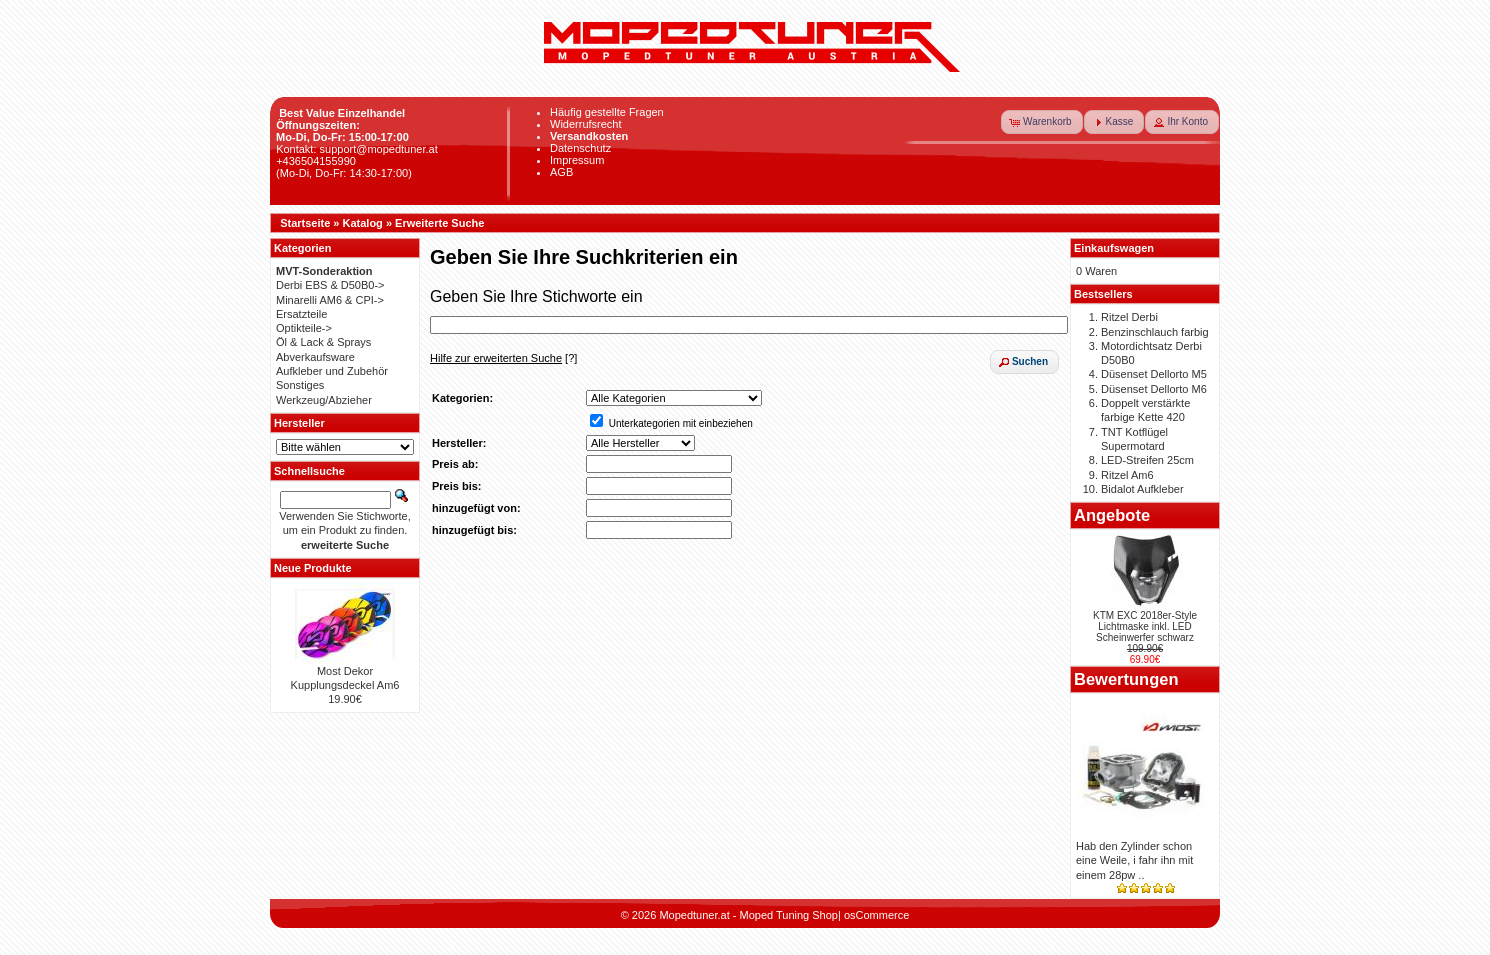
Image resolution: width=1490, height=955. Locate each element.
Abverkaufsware (315, 357)
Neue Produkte (313, 568)
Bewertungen (1126, 679)
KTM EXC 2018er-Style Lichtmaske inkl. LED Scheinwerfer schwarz (1145, 626)
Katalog (363, 223)
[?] (503, 358)
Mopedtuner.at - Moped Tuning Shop (748, 915)
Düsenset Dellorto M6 (1154, 389)
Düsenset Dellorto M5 (1154, 374)
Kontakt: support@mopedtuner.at (357, 149)
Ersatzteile (301, 314)
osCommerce (876, 915)
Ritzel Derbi (1129, 317)
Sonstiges (300, 385)
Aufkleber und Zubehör (332, 371)
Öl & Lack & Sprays (323, 342)
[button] (1042, 122)
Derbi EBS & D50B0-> (330, 285)
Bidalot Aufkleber (1142, 489)
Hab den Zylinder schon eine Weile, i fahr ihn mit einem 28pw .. (1134, 860)
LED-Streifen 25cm (1147, 460)
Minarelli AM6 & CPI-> (330, 300)
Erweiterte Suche (439, 223)
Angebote (1112, 515)
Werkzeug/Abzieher (324, 400)
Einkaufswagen (1114, 248)
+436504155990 (316, 161)
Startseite (305, 223)
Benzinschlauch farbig (1155, 332)
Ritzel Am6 (1127, 475)
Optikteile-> (304, 328)
